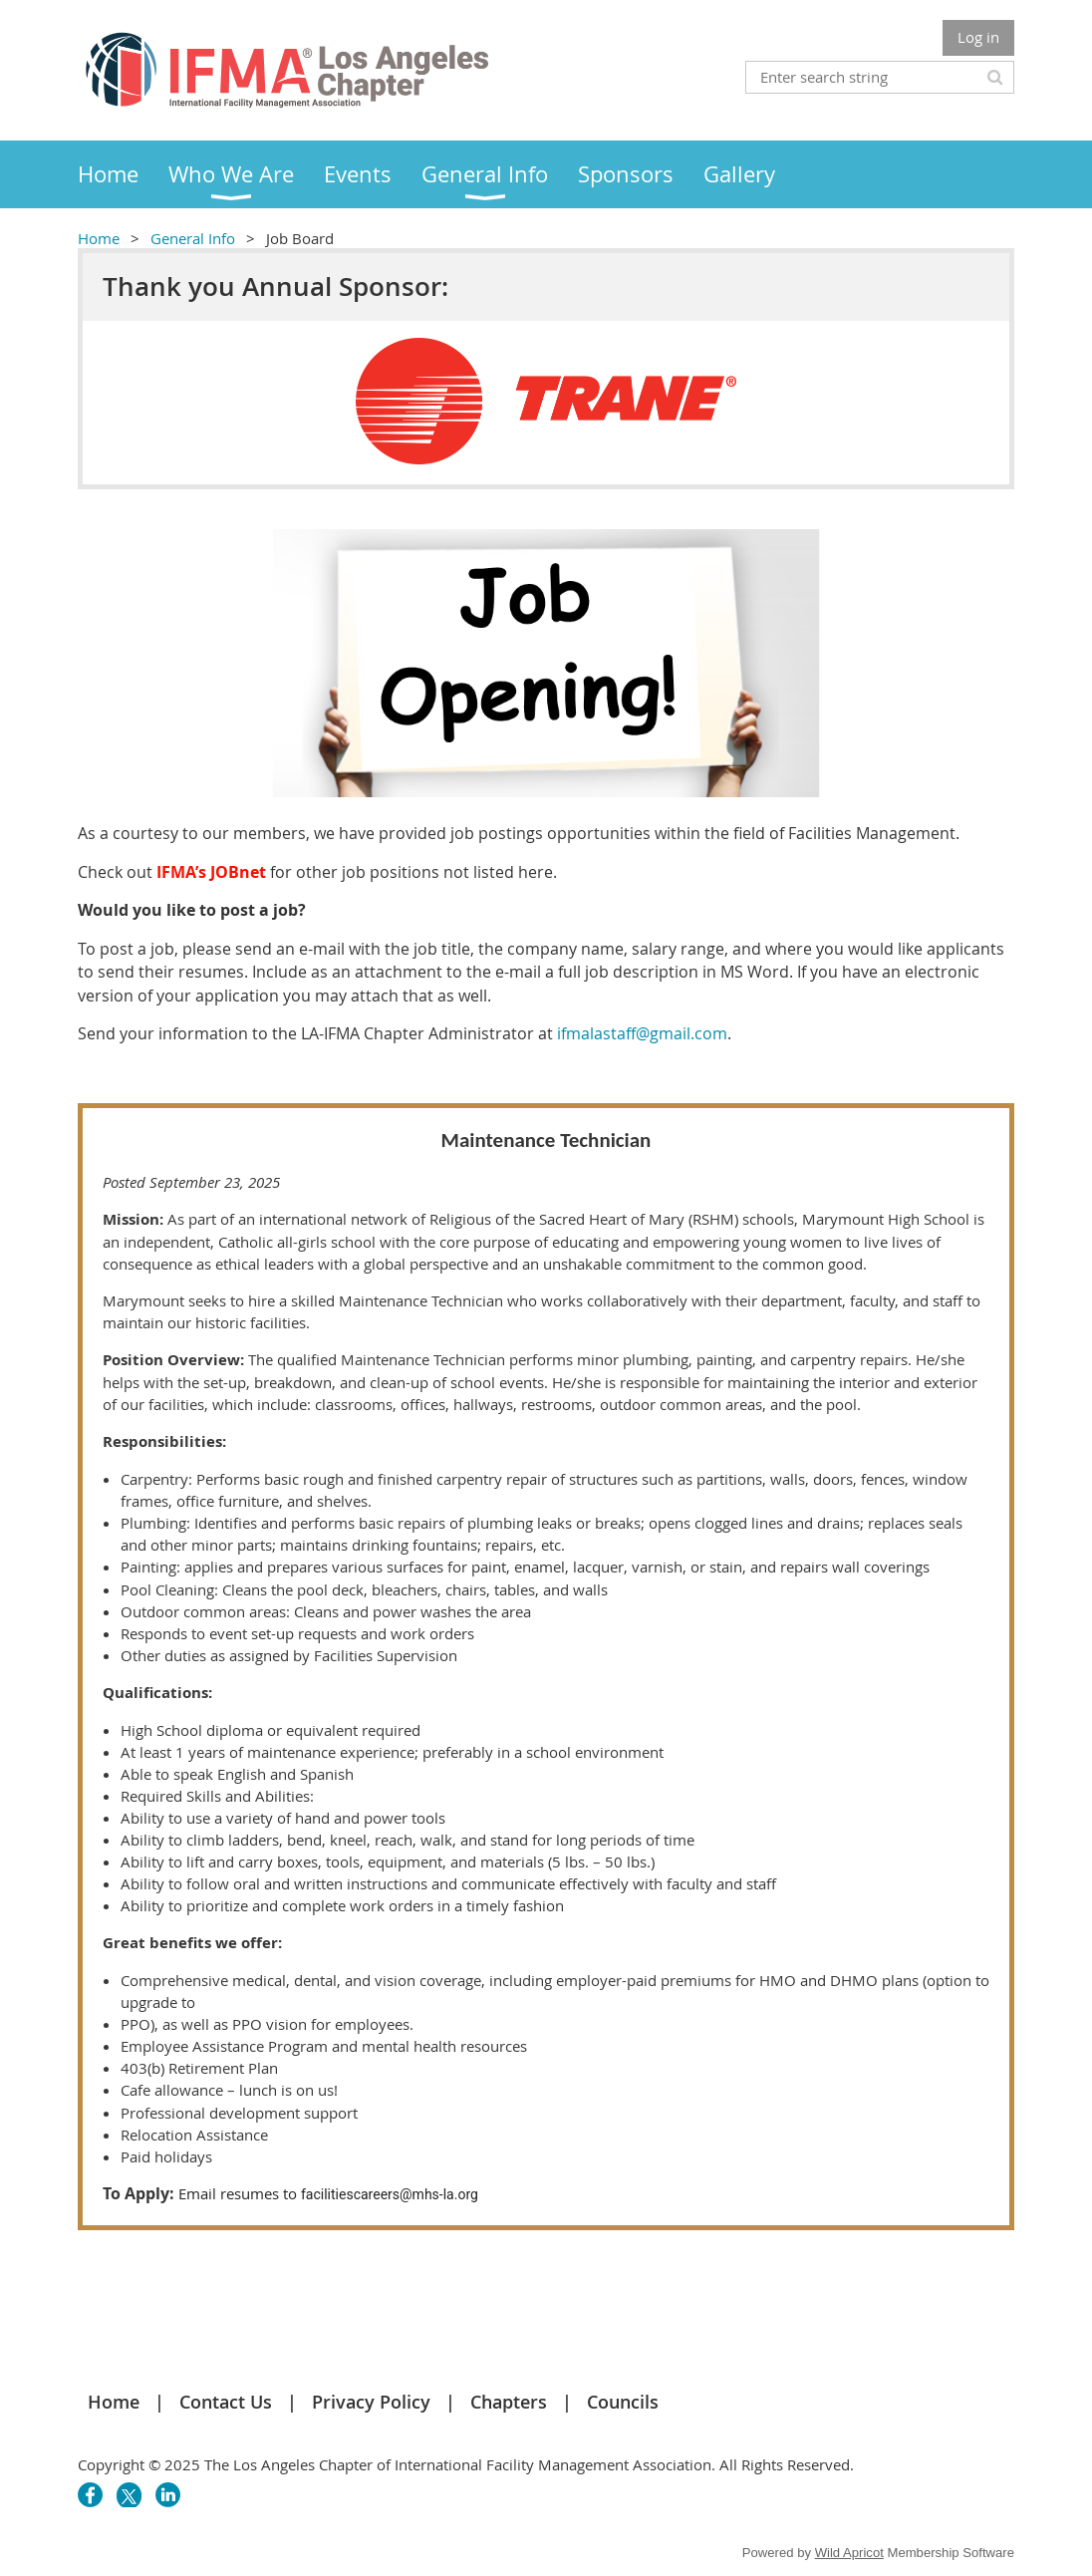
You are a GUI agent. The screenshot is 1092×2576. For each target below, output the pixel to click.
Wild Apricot (849, 2552)
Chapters (508, 2402)
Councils (623, 2402)
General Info (192, 238)
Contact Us (225, 2402)
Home (99, 238)
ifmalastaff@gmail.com (642, 1033)
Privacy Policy (371, 2402)
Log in (978, 37)
